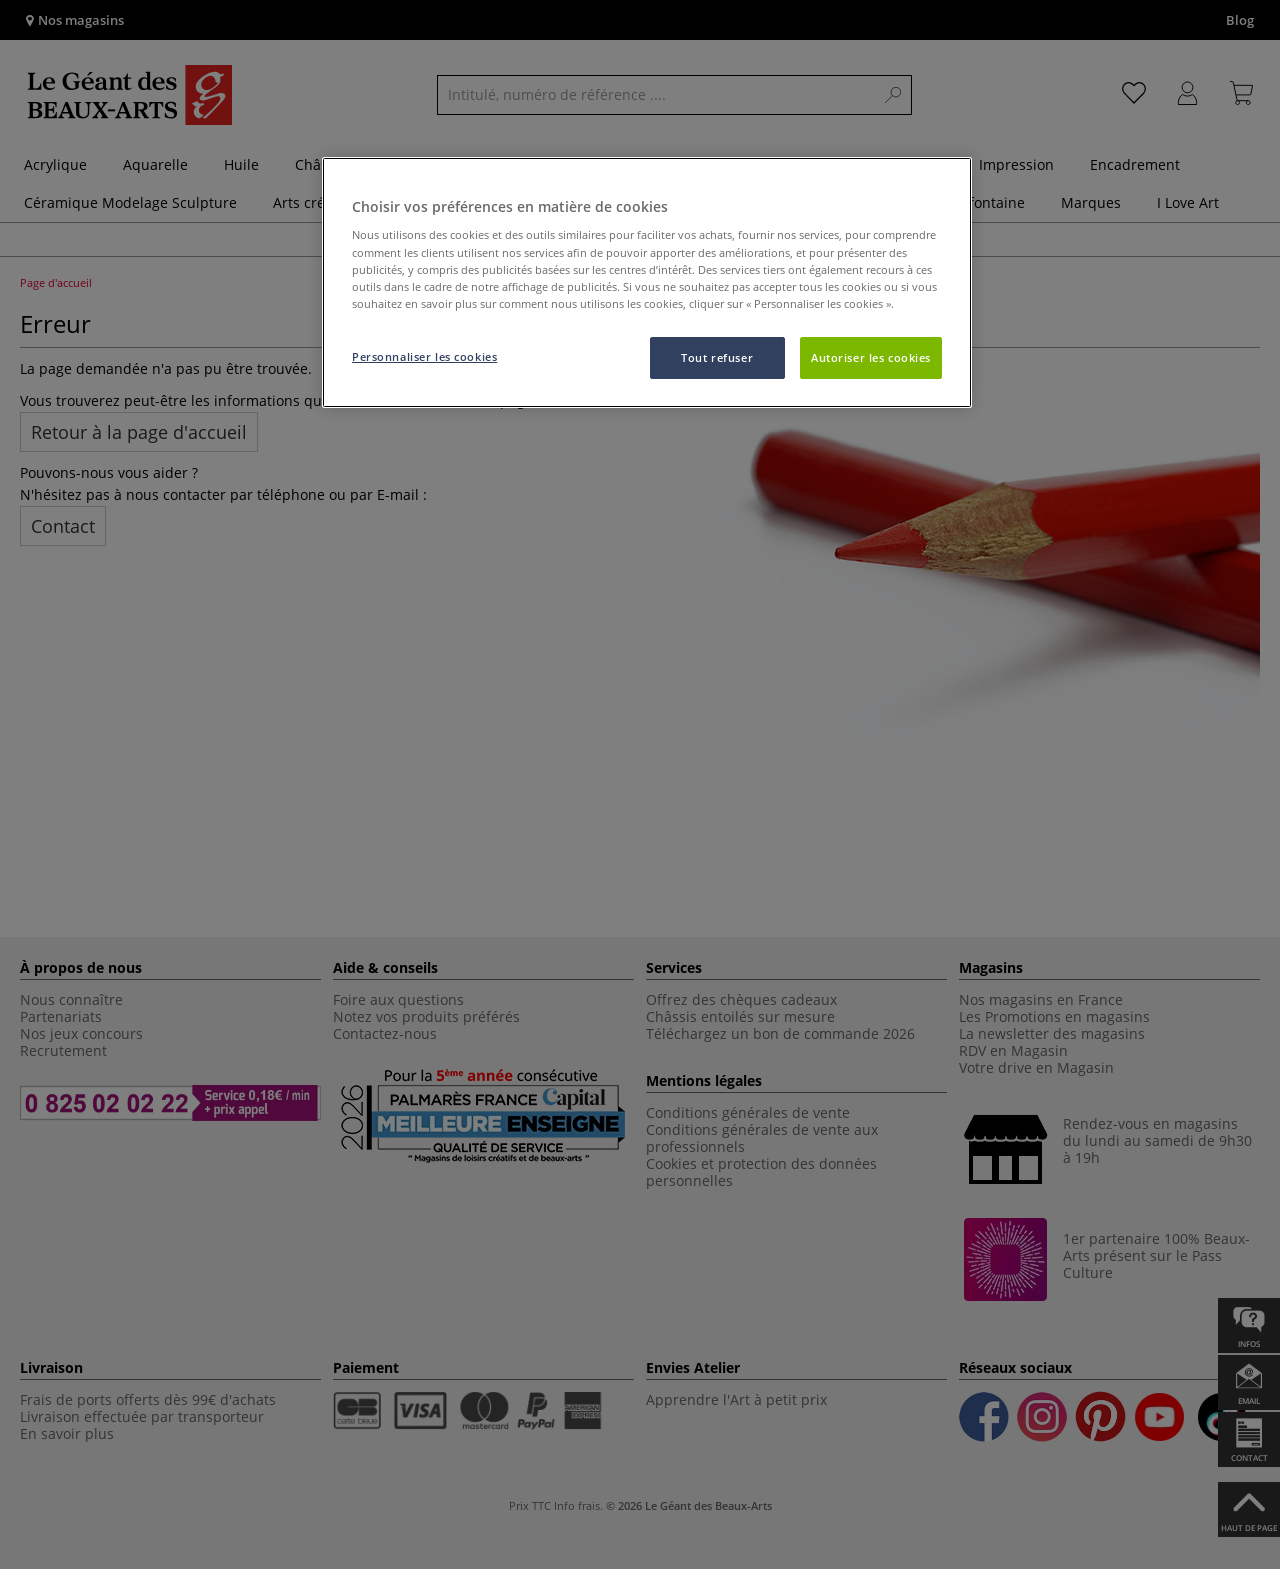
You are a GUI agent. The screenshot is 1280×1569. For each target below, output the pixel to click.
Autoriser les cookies (871, 357)
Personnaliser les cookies (424, 356)
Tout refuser (717, 357)
